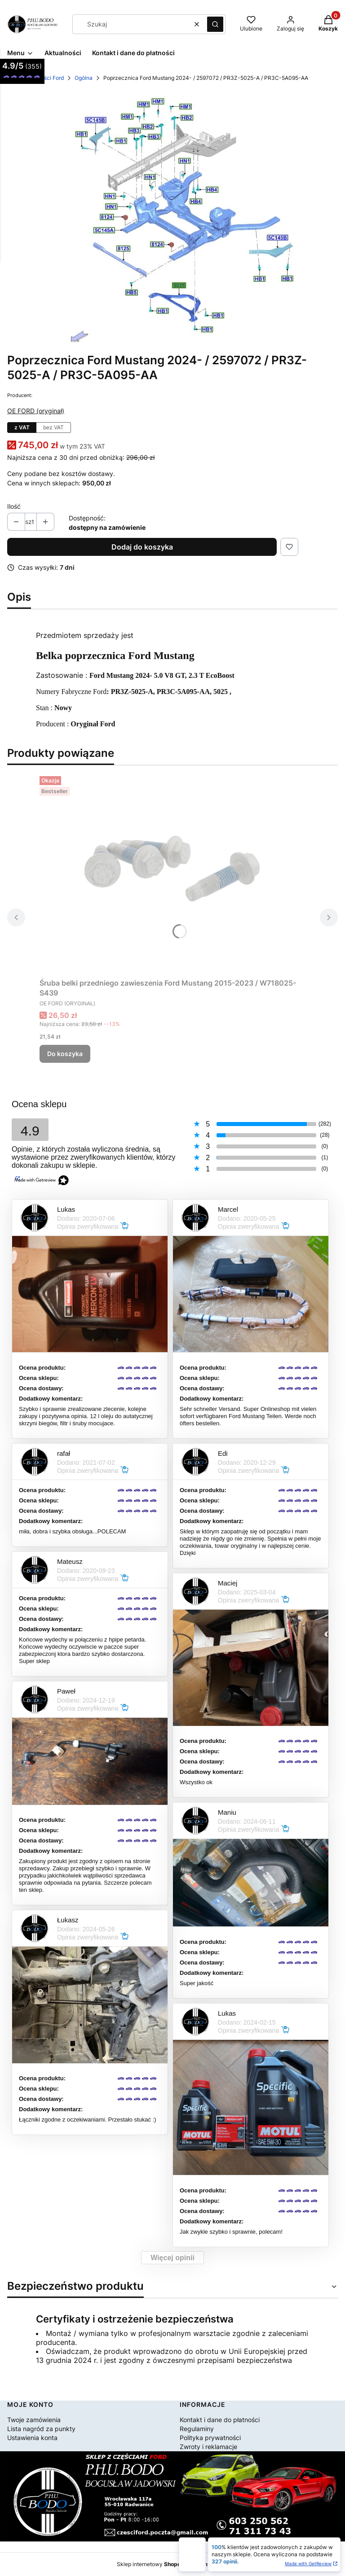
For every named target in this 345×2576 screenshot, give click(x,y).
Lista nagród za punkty (41, 2428)
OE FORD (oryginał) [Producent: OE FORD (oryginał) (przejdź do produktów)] (35, 411)
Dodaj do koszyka (142, 546)
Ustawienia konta (32, 2437)
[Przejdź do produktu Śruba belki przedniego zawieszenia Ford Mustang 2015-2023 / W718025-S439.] (172, 873)
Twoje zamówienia (34, 2419)
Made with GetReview (308, 2563)
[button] (215, 24)
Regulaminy (197, 2428)
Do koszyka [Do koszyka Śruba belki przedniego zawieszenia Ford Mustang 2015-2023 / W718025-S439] (65, 1053)
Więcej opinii (172, 2258)
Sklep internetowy (162, 2564)
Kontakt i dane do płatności (220, 2419)
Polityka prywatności (210, 2437)
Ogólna (84, 77)
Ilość (14, 506)
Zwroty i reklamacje (208, 2446)
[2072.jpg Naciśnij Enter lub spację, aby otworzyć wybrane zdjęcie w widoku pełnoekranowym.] (172, 218)
